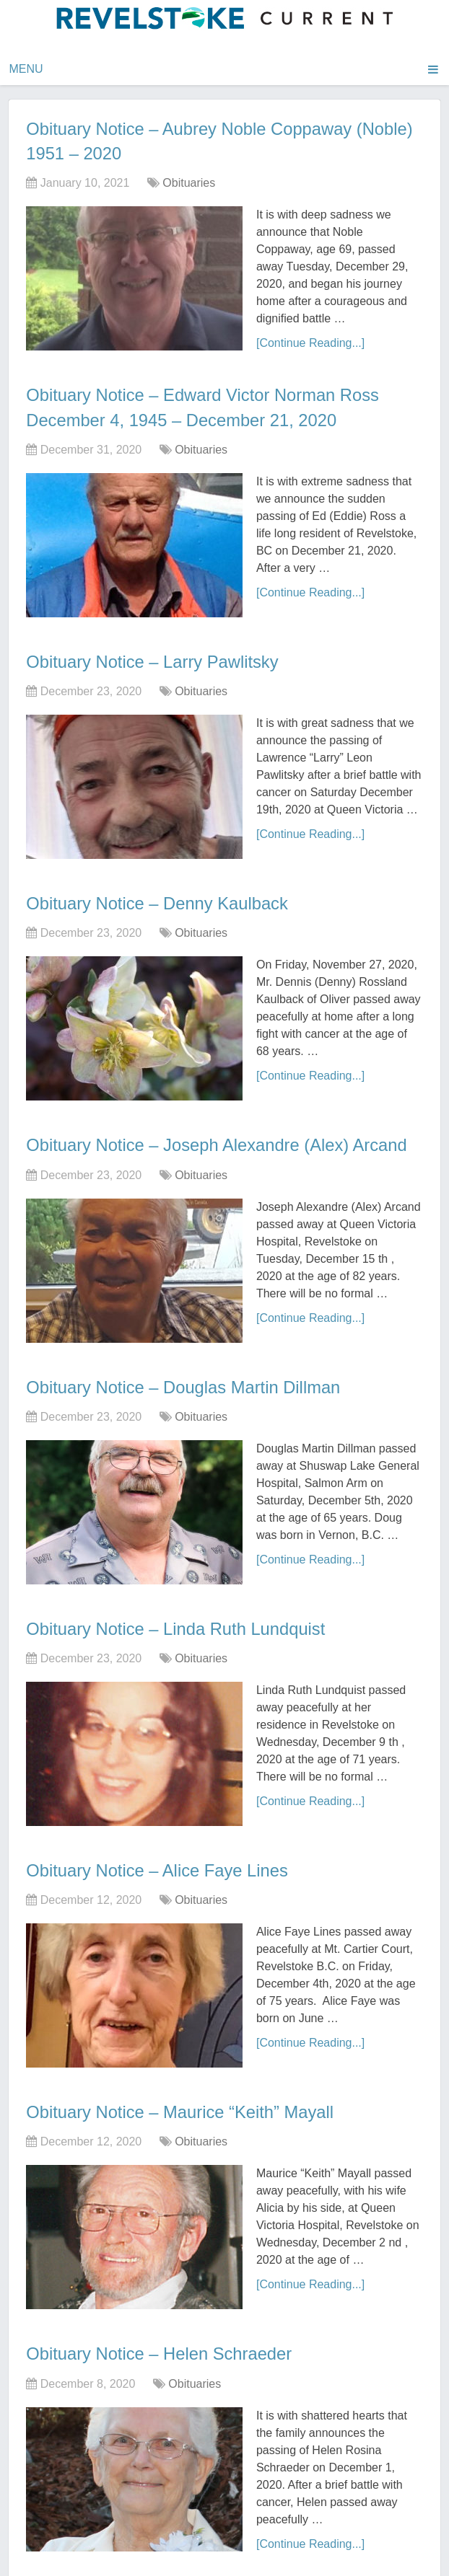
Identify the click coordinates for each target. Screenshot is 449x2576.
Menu (26, 69)
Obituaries (188, 182)
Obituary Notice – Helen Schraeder (160, 2349)
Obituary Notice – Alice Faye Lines (158, 1866)
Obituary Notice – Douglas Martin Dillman (185, 1383)
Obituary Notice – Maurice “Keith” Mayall (181, 2107)
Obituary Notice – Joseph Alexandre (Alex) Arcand (218, 1142)
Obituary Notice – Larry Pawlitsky (153, 659)
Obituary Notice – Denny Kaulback (158, 901)
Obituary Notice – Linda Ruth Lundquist (177, 1625)
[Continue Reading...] (311, 342)
